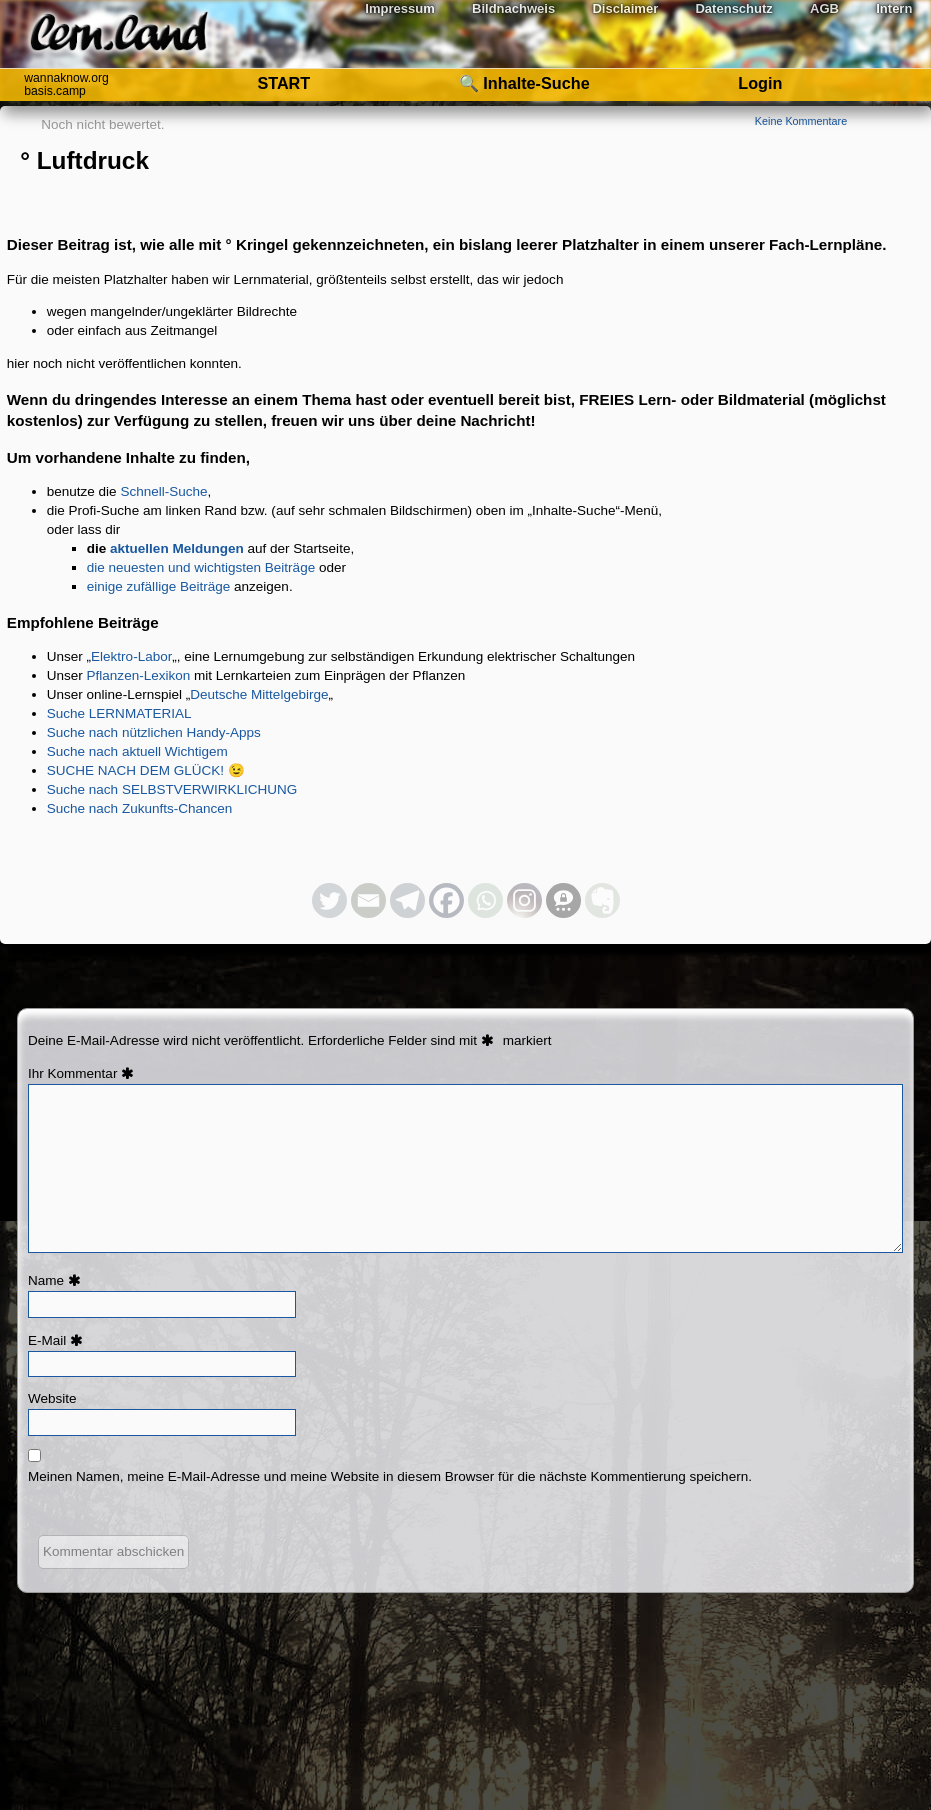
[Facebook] (446, 900)
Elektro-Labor (131, 656)
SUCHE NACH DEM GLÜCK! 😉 (146, 770)
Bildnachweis (513, 8)
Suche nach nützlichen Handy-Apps (154, 732)
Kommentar (94, 1073)
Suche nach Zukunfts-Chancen (140, 808)
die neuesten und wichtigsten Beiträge (201, 567)
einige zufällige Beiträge (159, 586)
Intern (894, 8)
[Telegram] (407, 900)
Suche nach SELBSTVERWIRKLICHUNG (172, 789)
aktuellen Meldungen (177, 548)
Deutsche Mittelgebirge (259, 694)
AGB (824, 8)
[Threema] (563, 900)
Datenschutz (733, 8)
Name (57, 1280)
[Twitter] (329, 900)
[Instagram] (524, 900)
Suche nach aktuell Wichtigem (137, 751)
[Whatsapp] (485, 900)
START (283, 83)
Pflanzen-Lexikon (139, 675)
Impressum (399, 8)
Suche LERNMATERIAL (119, 713)
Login (760, 83)
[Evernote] (602, 900)
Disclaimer (625, 8)
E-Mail (58, 1340)
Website (52, 1398)
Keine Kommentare (801, 121)
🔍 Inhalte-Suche (524, 83)
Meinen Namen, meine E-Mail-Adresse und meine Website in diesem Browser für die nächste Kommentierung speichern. (390, 1476)
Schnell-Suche (163, 491)
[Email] (368, 900)
